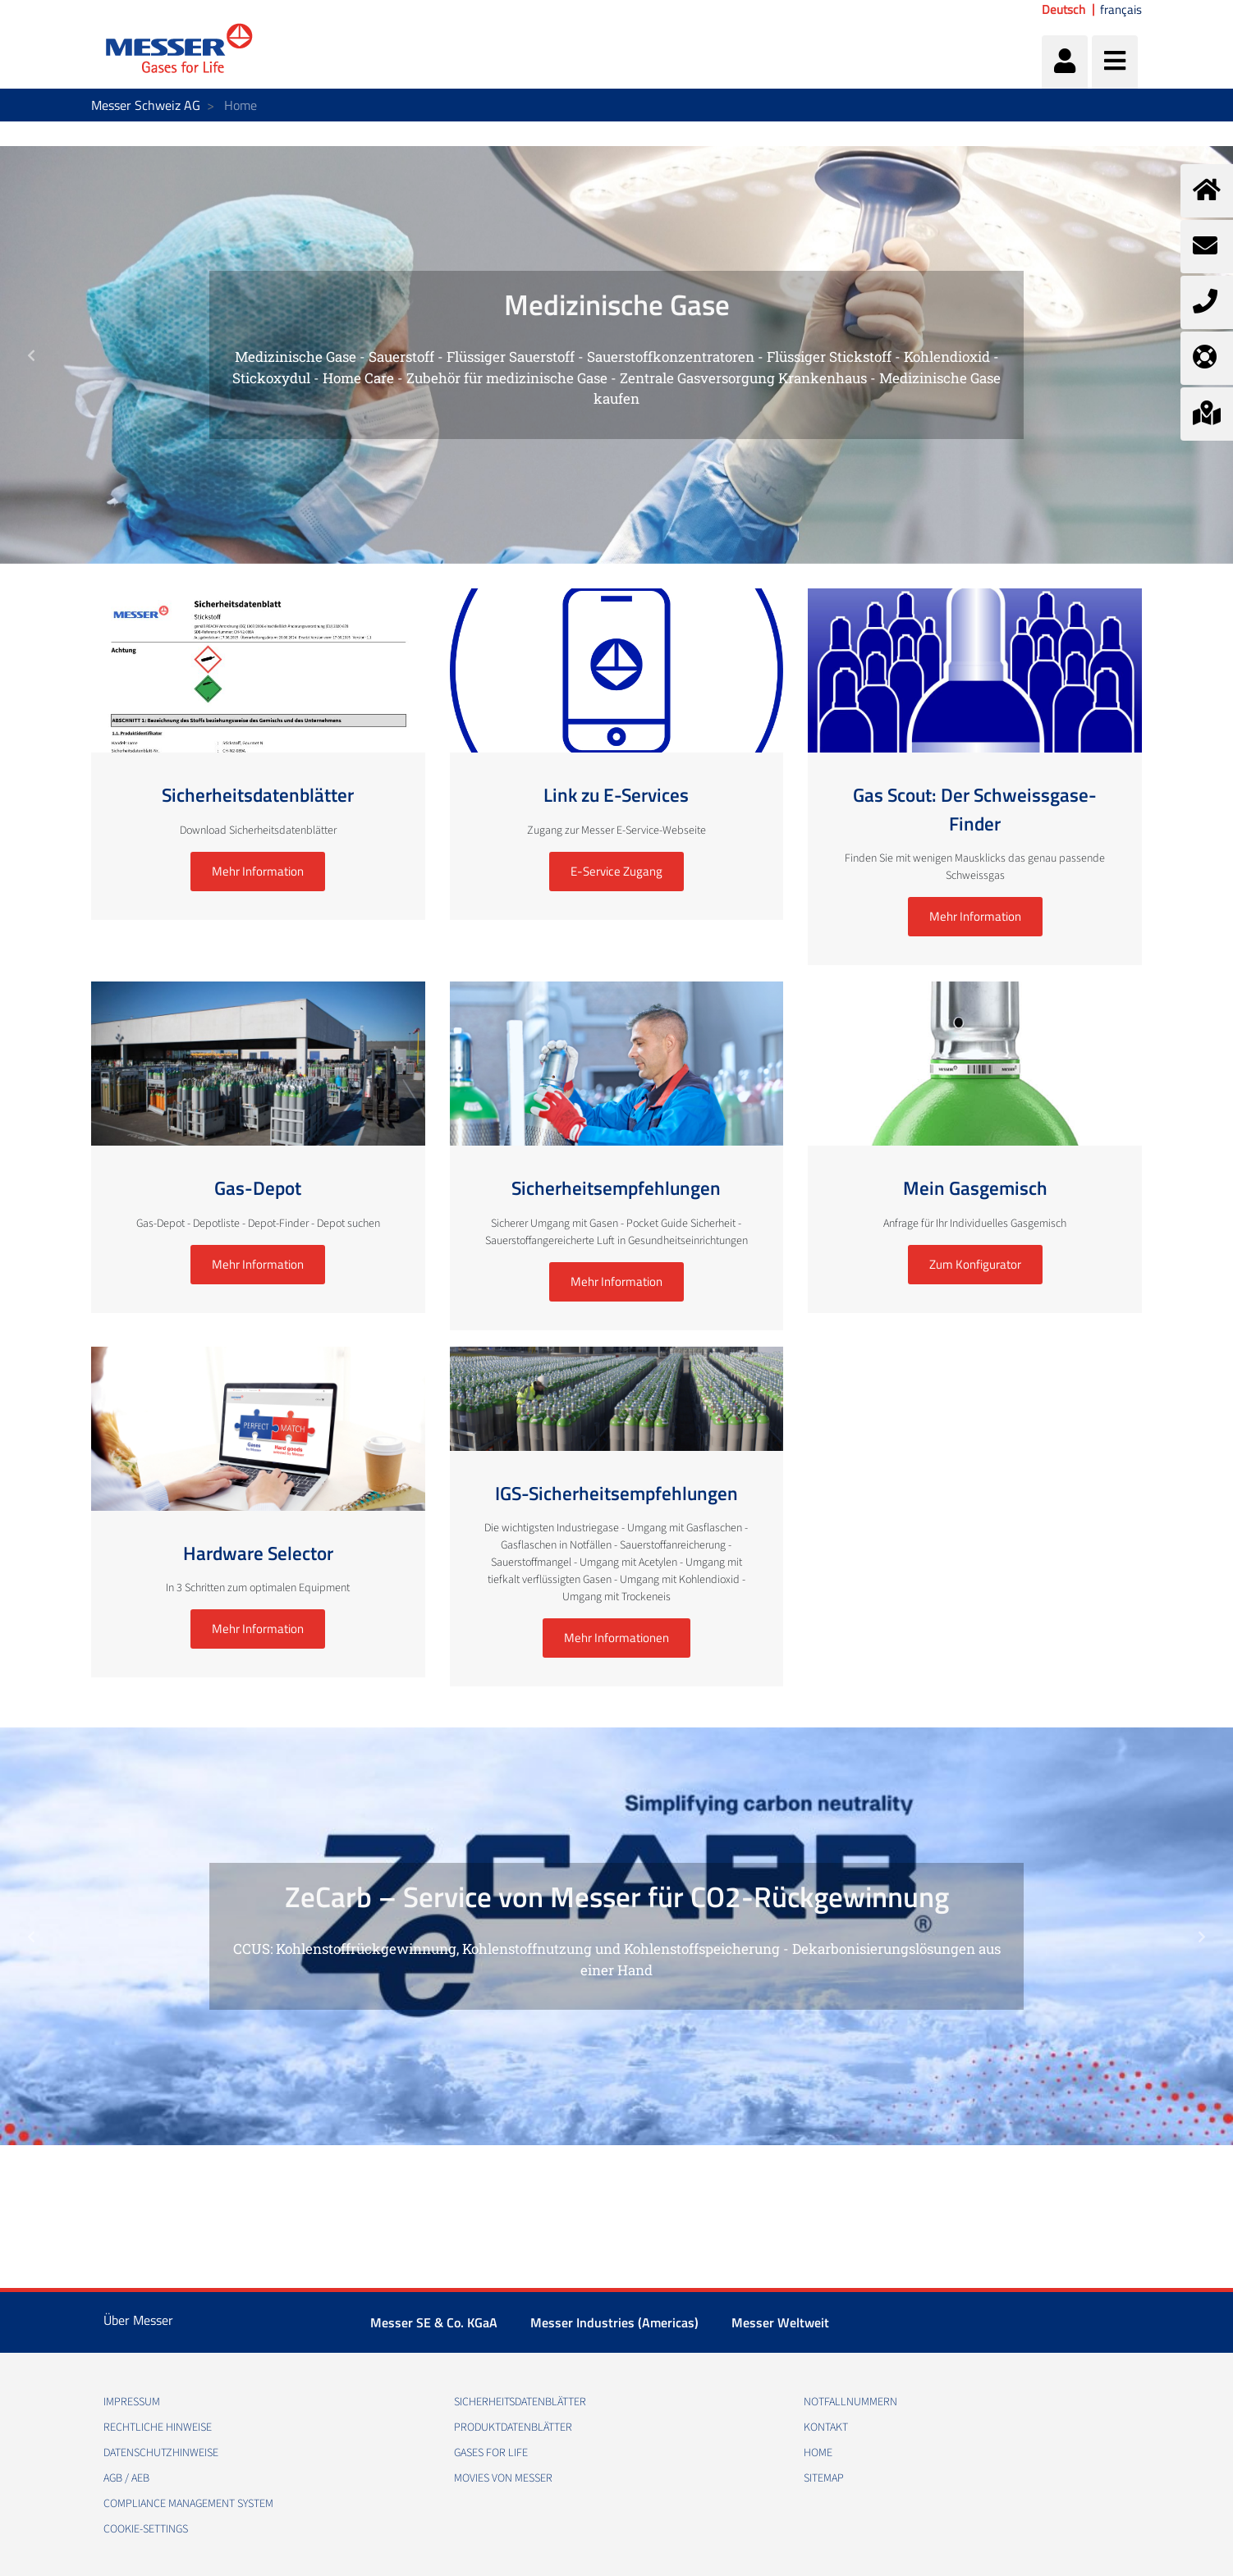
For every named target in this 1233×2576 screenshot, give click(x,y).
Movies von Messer (503, 2478)
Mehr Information (258, 871)
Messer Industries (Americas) (614, 2322)
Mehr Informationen (616, 1637)
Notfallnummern (850, 2402)
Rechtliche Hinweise (157, 2427)
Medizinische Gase (617, 304)
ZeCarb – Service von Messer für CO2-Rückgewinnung (617, 1896)
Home (818, 2453)
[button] (31, 355)
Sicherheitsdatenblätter (520, 2402)
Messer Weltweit (780, 2322)
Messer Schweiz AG (145, 105)
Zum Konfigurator (975, 1264)
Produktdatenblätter (513, 2427)
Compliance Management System (188, 2504)
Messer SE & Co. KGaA (433, 2322)
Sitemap (824, 2478)
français (1121, 10)
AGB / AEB (126, 2478)
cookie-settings (145, 2529)
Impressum (131, 2402)
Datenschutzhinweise (160, 2453)
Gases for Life (491, 2453)
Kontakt (826, 2427)
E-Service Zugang (616, 871)
